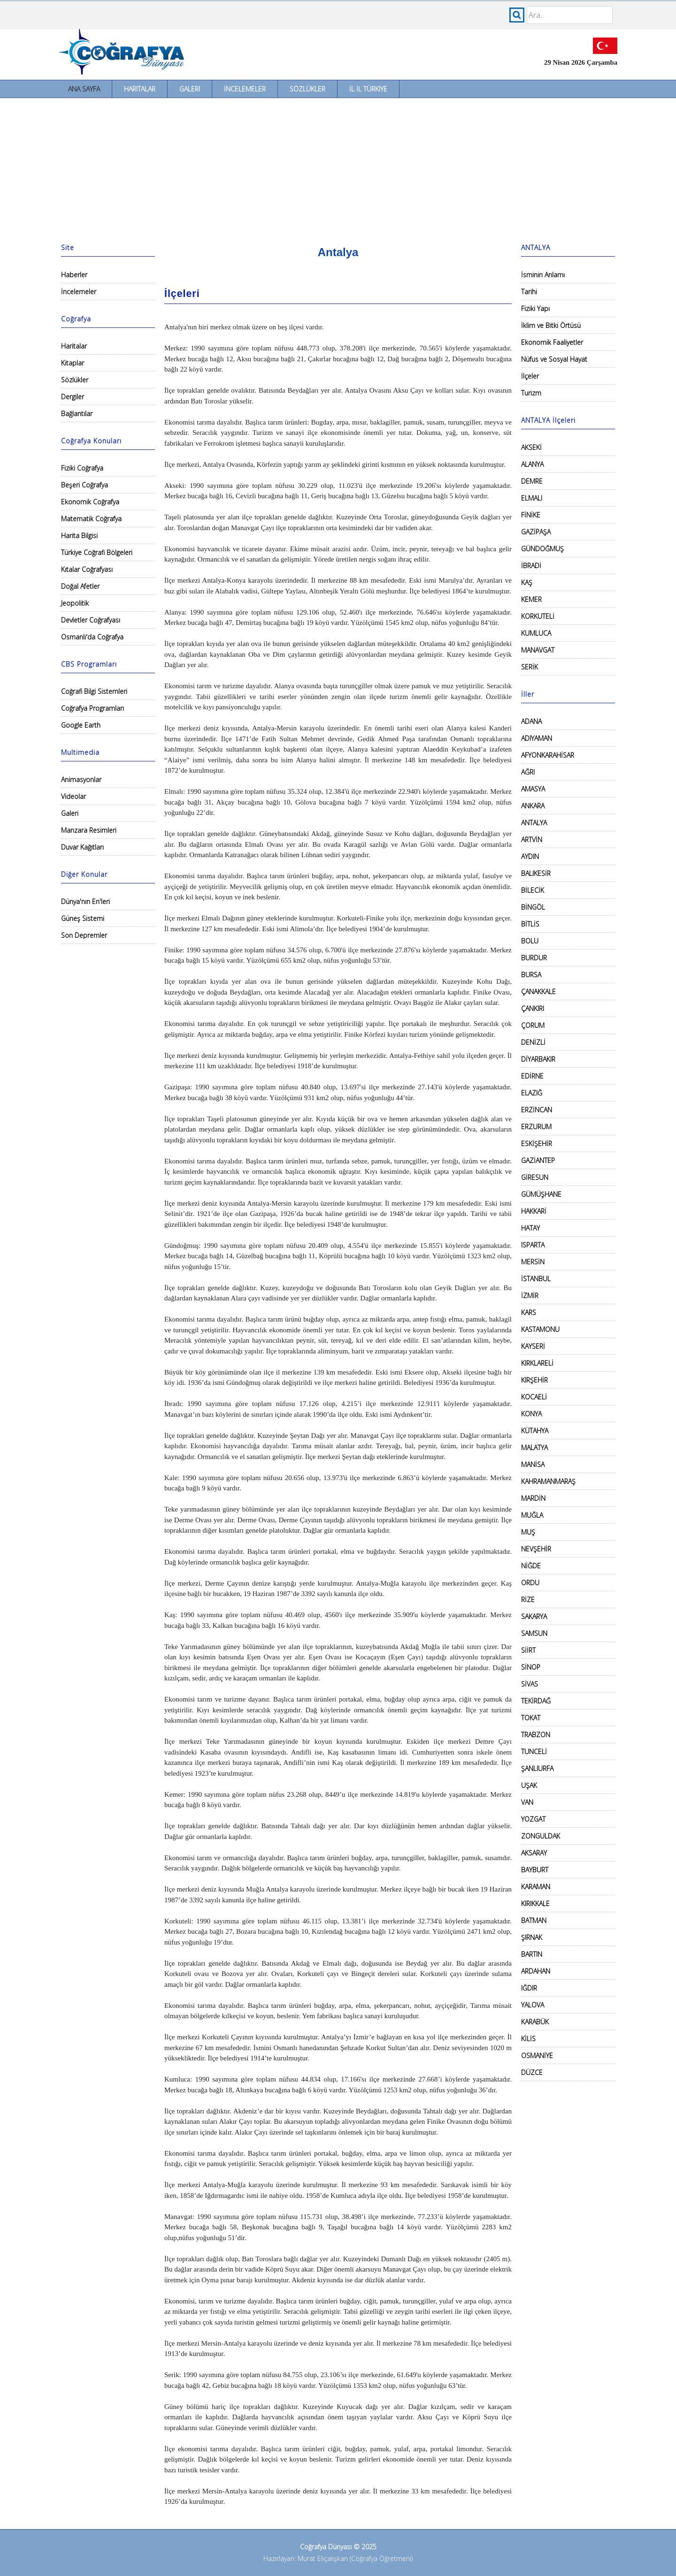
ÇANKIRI (532, 1008)
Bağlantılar (76, 413)
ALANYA (532, 464)
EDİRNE (532, 1075)
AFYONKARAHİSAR (547, 755)
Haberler (74, 274)
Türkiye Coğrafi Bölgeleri (96, 552)
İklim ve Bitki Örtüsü (551, 325)
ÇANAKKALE (538, 991)
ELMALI (531, 498)
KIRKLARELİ (537, 1363)
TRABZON (535, 1734)
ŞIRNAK (531, 1937)
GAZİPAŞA (536, 531)
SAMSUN (534, 1633)
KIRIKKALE (535, 1903)
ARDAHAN (535, 1971)
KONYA (531, 1413)
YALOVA (532, 2004)
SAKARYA (534, 1616)
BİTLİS (530, 923)
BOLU (529, 940)
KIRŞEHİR (534, 1379)
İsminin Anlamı (543, 274)
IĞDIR (529, 1987)
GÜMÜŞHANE (541, 1194)
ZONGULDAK (540, 1835)
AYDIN (530, 856)
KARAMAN (535, 1886)
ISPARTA (533, 1244)
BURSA (531, 974)
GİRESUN (534, 1177)
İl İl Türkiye (368, 88)
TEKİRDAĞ (536, 1700)
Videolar (73, 796)
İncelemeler (245, 88)
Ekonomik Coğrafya (90, 501)
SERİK (529, 666)
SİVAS (529, 1683)
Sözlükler (307, 88)
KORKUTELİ (537, 616)
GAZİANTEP (538, 1160)
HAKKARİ (533, 1211)
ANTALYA (534, 822)
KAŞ (526, 582)
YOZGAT (533, 1819)
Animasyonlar (81, 779)
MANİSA (533, 1464)
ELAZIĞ (531, 1092)
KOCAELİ (534, 1396)
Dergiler (72, 396)
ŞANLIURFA (537, 1768)
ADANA (531, 721)
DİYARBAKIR (538, 1059)
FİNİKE (530, 514)
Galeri (189, 88)
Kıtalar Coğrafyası (87, 569)
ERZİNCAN (536, 1109)
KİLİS (528, 2038)
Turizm (531, 392)
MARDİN (533, 1498)
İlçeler (530, 376)
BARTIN (531, 1954)
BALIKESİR (536, 873)
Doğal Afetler (80, 586)
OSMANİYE (537, 2055)
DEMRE (532, 481)
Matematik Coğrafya (91, 518)
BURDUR (534, 957)
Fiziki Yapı (535, 308)
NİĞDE (531, 1565)
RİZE (528, 1599)
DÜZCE (532, 2072)
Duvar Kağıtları (82, 847)
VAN (527, 1802)
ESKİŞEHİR (536, 1143)
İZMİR (529, 1295)
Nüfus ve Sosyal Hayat (554, 359)
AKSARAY (534, 1852)
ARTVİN (531, 839)
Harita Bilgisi (79, 535)
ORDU (530, 1582)
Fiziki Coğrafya (82, 468)
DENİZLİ (533, 1042)
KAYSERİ (533, 1346)
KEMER (531, 599)
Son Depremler (84, 935)
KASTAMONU (540, 1329)
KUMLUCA (536, 633)
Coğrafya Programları (92, 708)
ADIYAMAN (536, 738)
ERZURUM (536, 1126)
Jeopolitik (75, 603)
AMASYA (533, 788)
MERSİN (533, 1261)
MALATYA (534, 1447)
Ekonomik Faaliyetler (552, 342)
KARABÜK (535, 2021)
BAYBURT (534, 1869)
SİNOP (530, 1667)
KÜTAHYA (534, 1430)
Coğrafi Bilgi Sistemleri (94, 691)
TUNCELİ (534, 1751)
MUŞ (528, 1531)
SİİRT (528, 1650)
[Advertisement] (338, 168)
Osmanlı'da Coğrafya (92, 636)
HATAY (530, 1227)
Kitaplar (72, 362)
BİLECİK (532, 890)
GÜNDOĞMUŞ (542, 548)
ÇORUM (533, 1025)
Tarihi (529, 291)
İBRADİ (531, 565)
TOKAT (530, 1717)
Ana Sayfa (84, 88)
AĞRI (528, 771)
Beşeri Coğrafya (84, 484)
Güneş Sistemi (82, 918)
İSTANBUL (536, 1278)
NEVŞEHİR (536, 1548)
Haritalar (139, 88)
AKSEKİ (531, 447)
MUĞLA (532, 1515)
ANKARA (533, 805)
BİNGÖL (533, 907)
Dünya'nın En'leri (85, 901)
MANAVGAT (537, 650)
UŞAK (529, 1785)
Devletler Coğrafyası (90, 620)
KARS (528, 1312)
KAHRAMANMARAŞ (548, 1481)
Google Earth (80, 725)
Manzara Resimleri (88, 830)
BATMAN (533, 1920)
